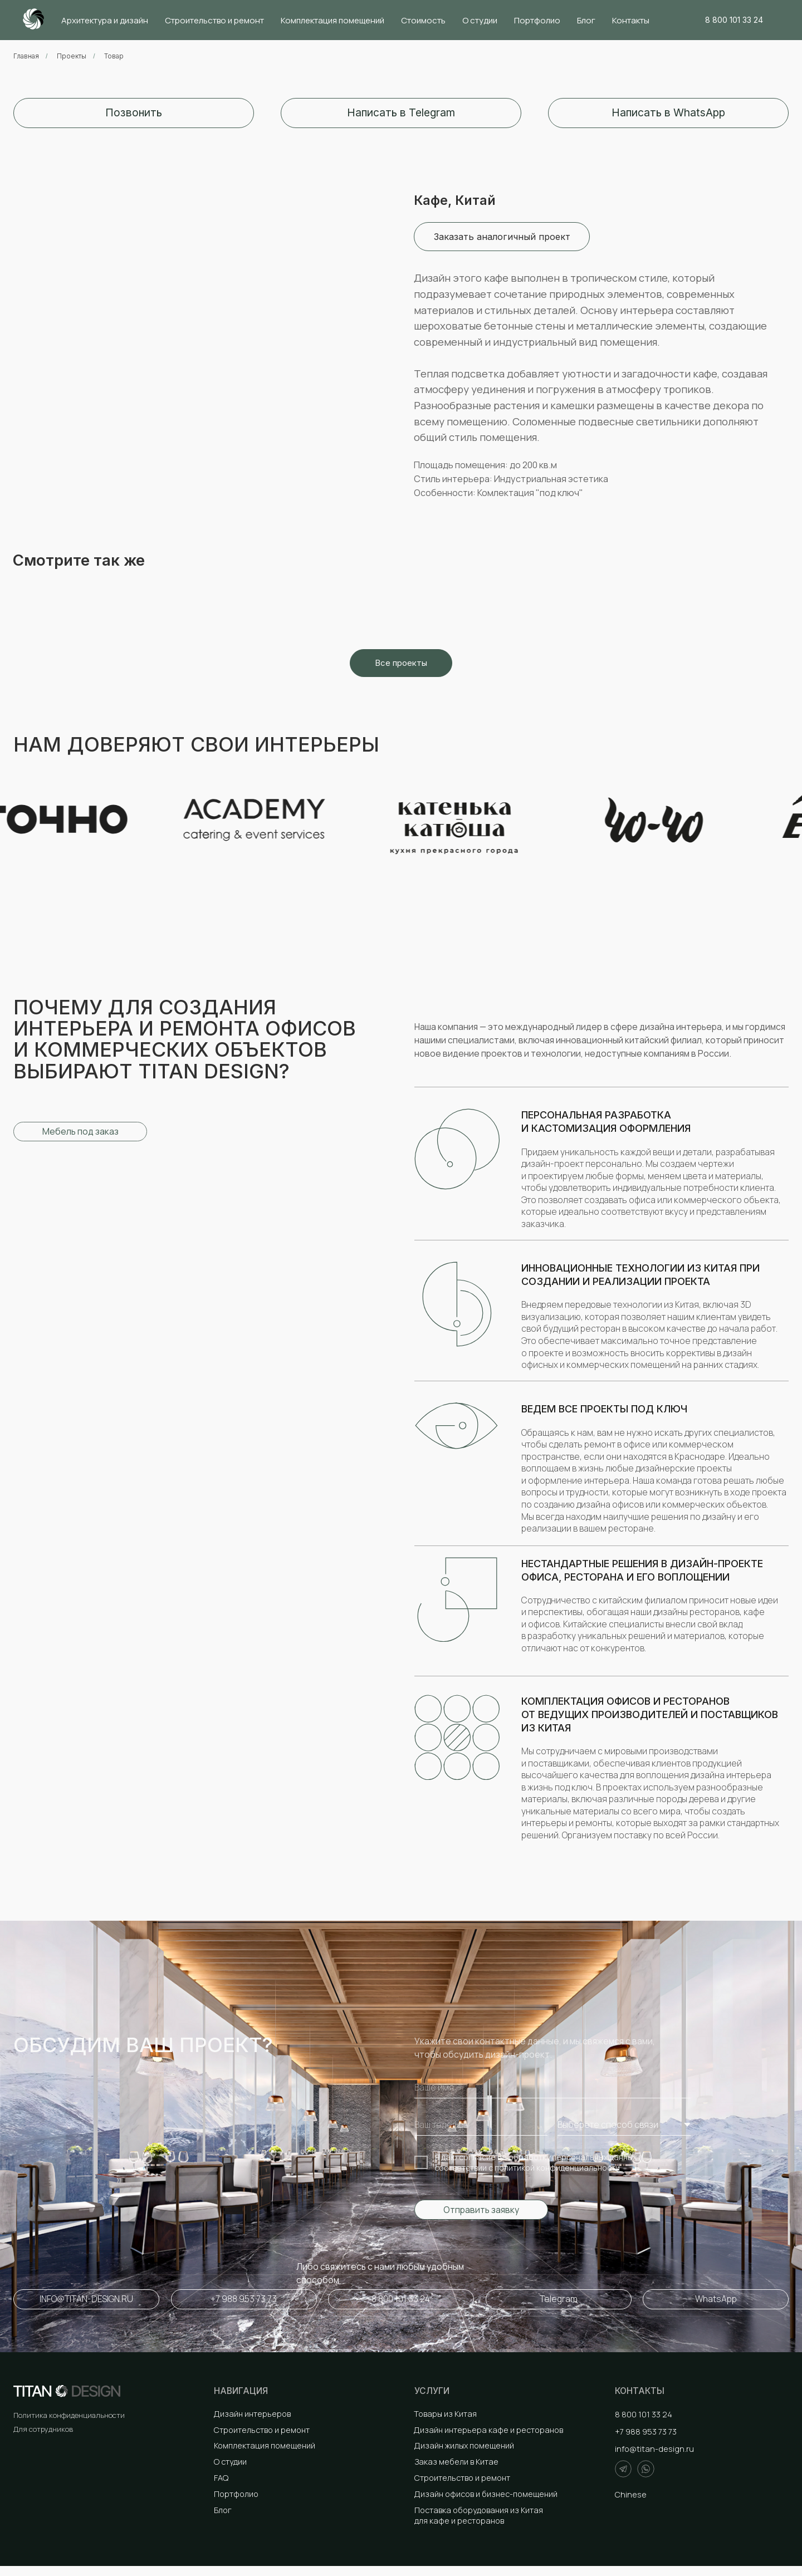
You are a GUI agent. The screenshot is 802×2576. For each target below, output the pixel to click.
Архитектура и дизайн (104, 20)
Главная (26, 56)
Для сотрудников (43, 2429)
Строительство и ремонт (214, 20)
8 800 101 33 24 (643, 2414)
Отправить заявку (481, 2210)
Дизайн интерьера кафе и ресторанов (488, 2430)
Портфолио (537, 20)
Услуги (431, 2391)
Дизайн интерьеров (252, 2413)
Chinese (631, 2494)
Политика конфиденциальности (69, 2415)
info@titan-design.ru (654, 2448)
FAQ (221, 2477)
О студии (479, 20)
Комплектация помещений (332, 20)
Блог (586, 20)
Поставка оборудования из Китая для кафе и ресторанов (478, 2515)
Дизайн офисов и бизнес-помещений (486, 2494)
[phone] (480, 2125)
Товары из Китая (445, 2413)
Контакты (630, 20)
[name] (552, 2087)
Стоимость (423, 20)
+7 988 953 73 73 (646, 2431)
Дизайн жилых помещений (464, 2445)
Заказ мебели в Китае (456, 2461)
